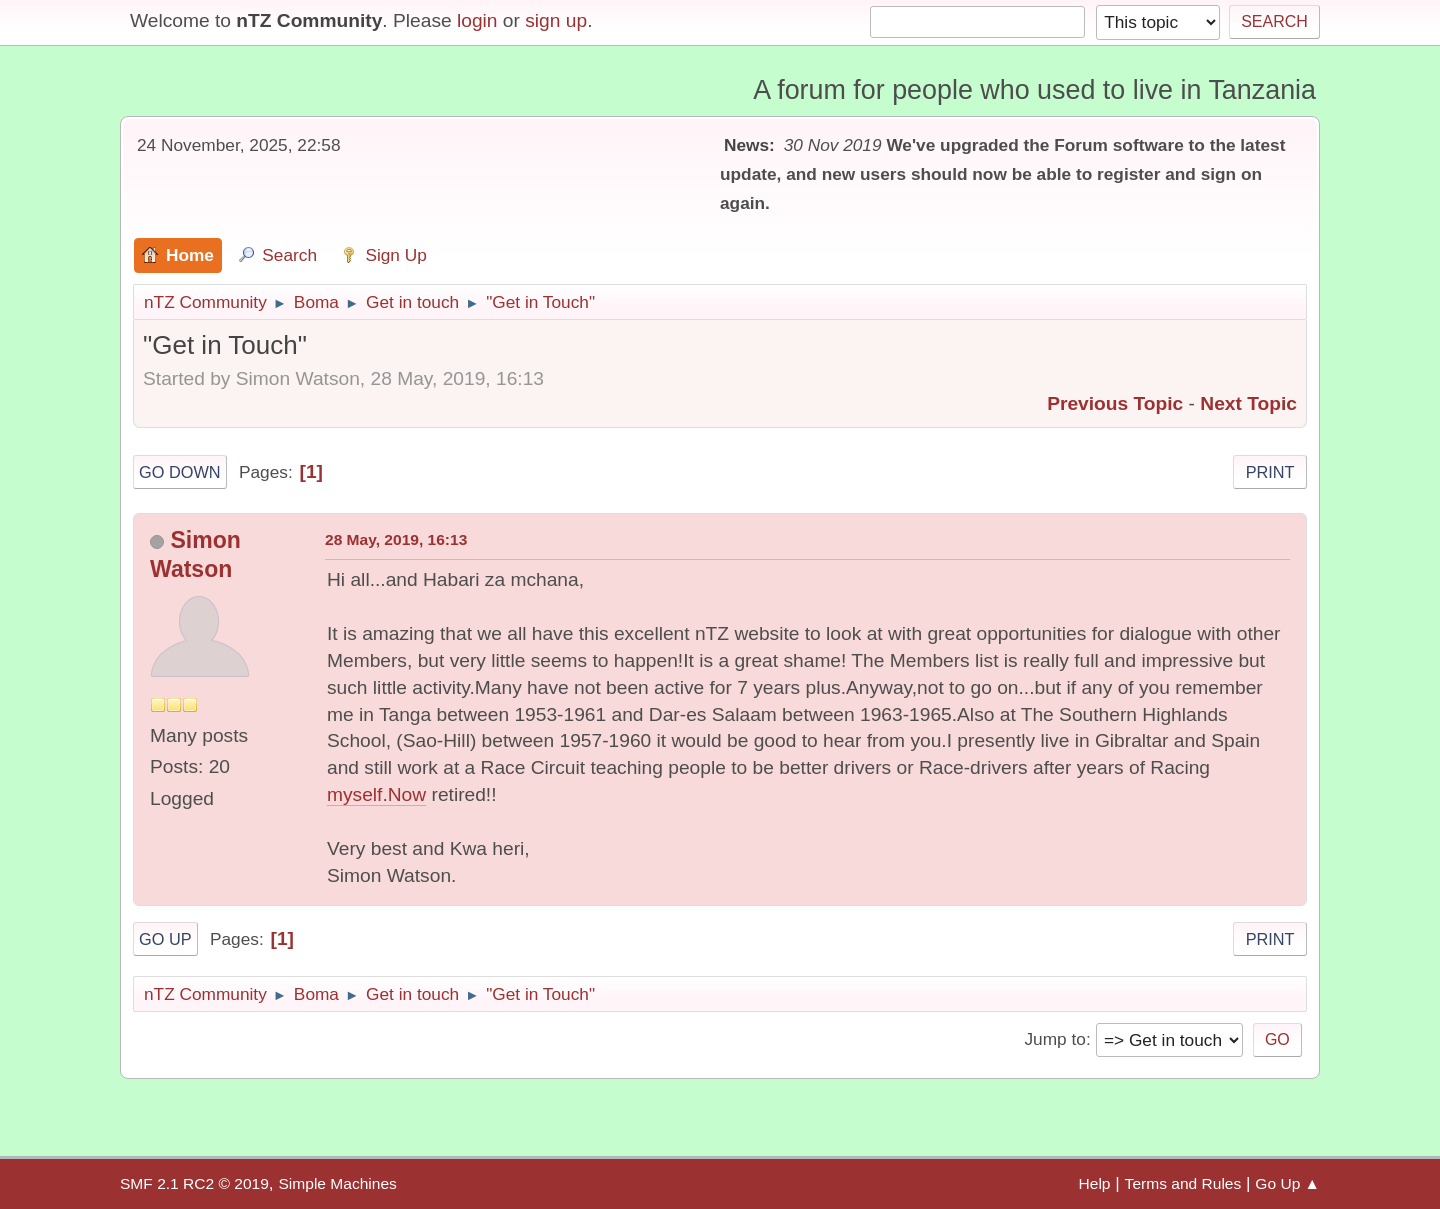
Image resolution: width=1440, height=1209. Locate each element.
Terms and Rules (1183, 1183)
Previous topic (1115, 403)
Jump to (1054, 1039)
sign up (556, 20)
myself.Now (376, 794)
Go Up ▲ (1287, 1183)
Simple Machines (337, 1183)
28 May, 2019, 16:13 (396, 539)
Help (1095, 1183)
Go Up (165, 939)
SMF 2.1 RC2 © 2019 (194, 1183)
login (477, 20)
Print (1270, 472)
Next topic (1248, 403)
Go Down (180, 472)
